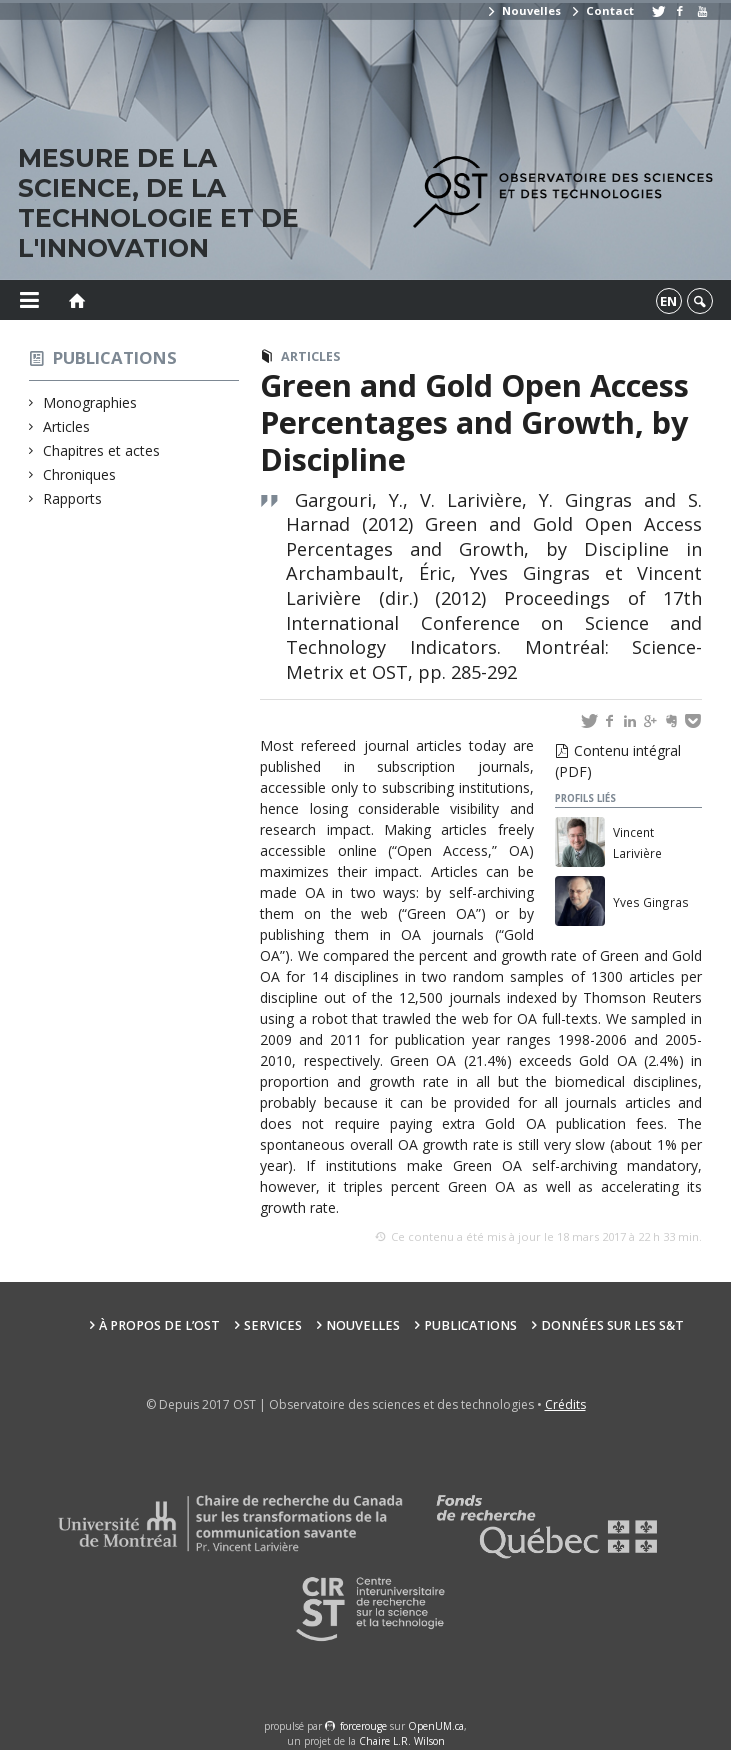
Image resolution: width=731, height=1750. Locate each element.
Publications (115, 357)
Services (273, 1325)
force (363, 1726)
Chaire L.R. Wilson (402, 1741)
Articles (67, 426)
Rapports (73, 498)
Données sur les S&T (612, 1325)
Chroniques (80, 474)
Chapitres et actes (102, 450)
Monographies (90, 402)
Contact (602, 10)
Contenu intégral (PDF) (618, 761)
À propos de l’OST (159, 1325)
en (668, 301)
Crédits (565, 1404)
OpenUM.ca (436, 1726)
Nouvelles (523, 10)
